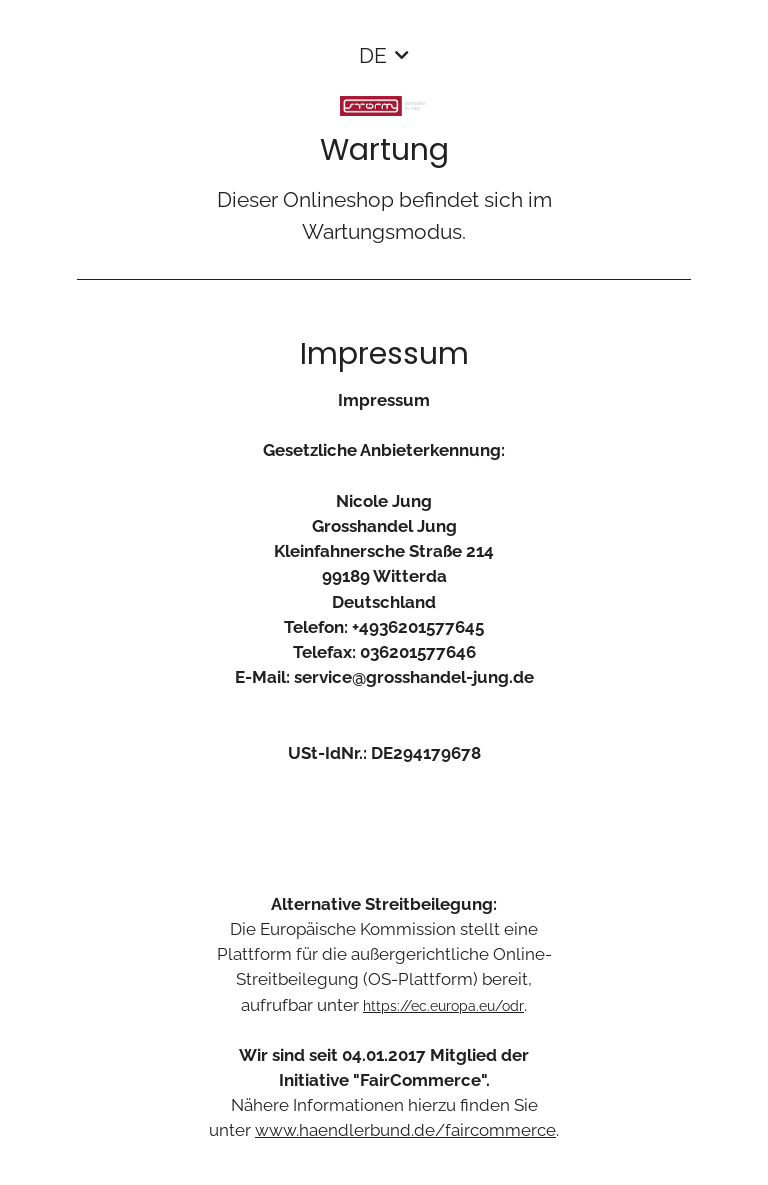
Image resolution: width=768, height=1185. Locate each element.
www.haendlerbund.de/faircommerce (405, 1130)
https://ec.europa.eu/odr (443, 1006)
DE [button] (373, 55)
